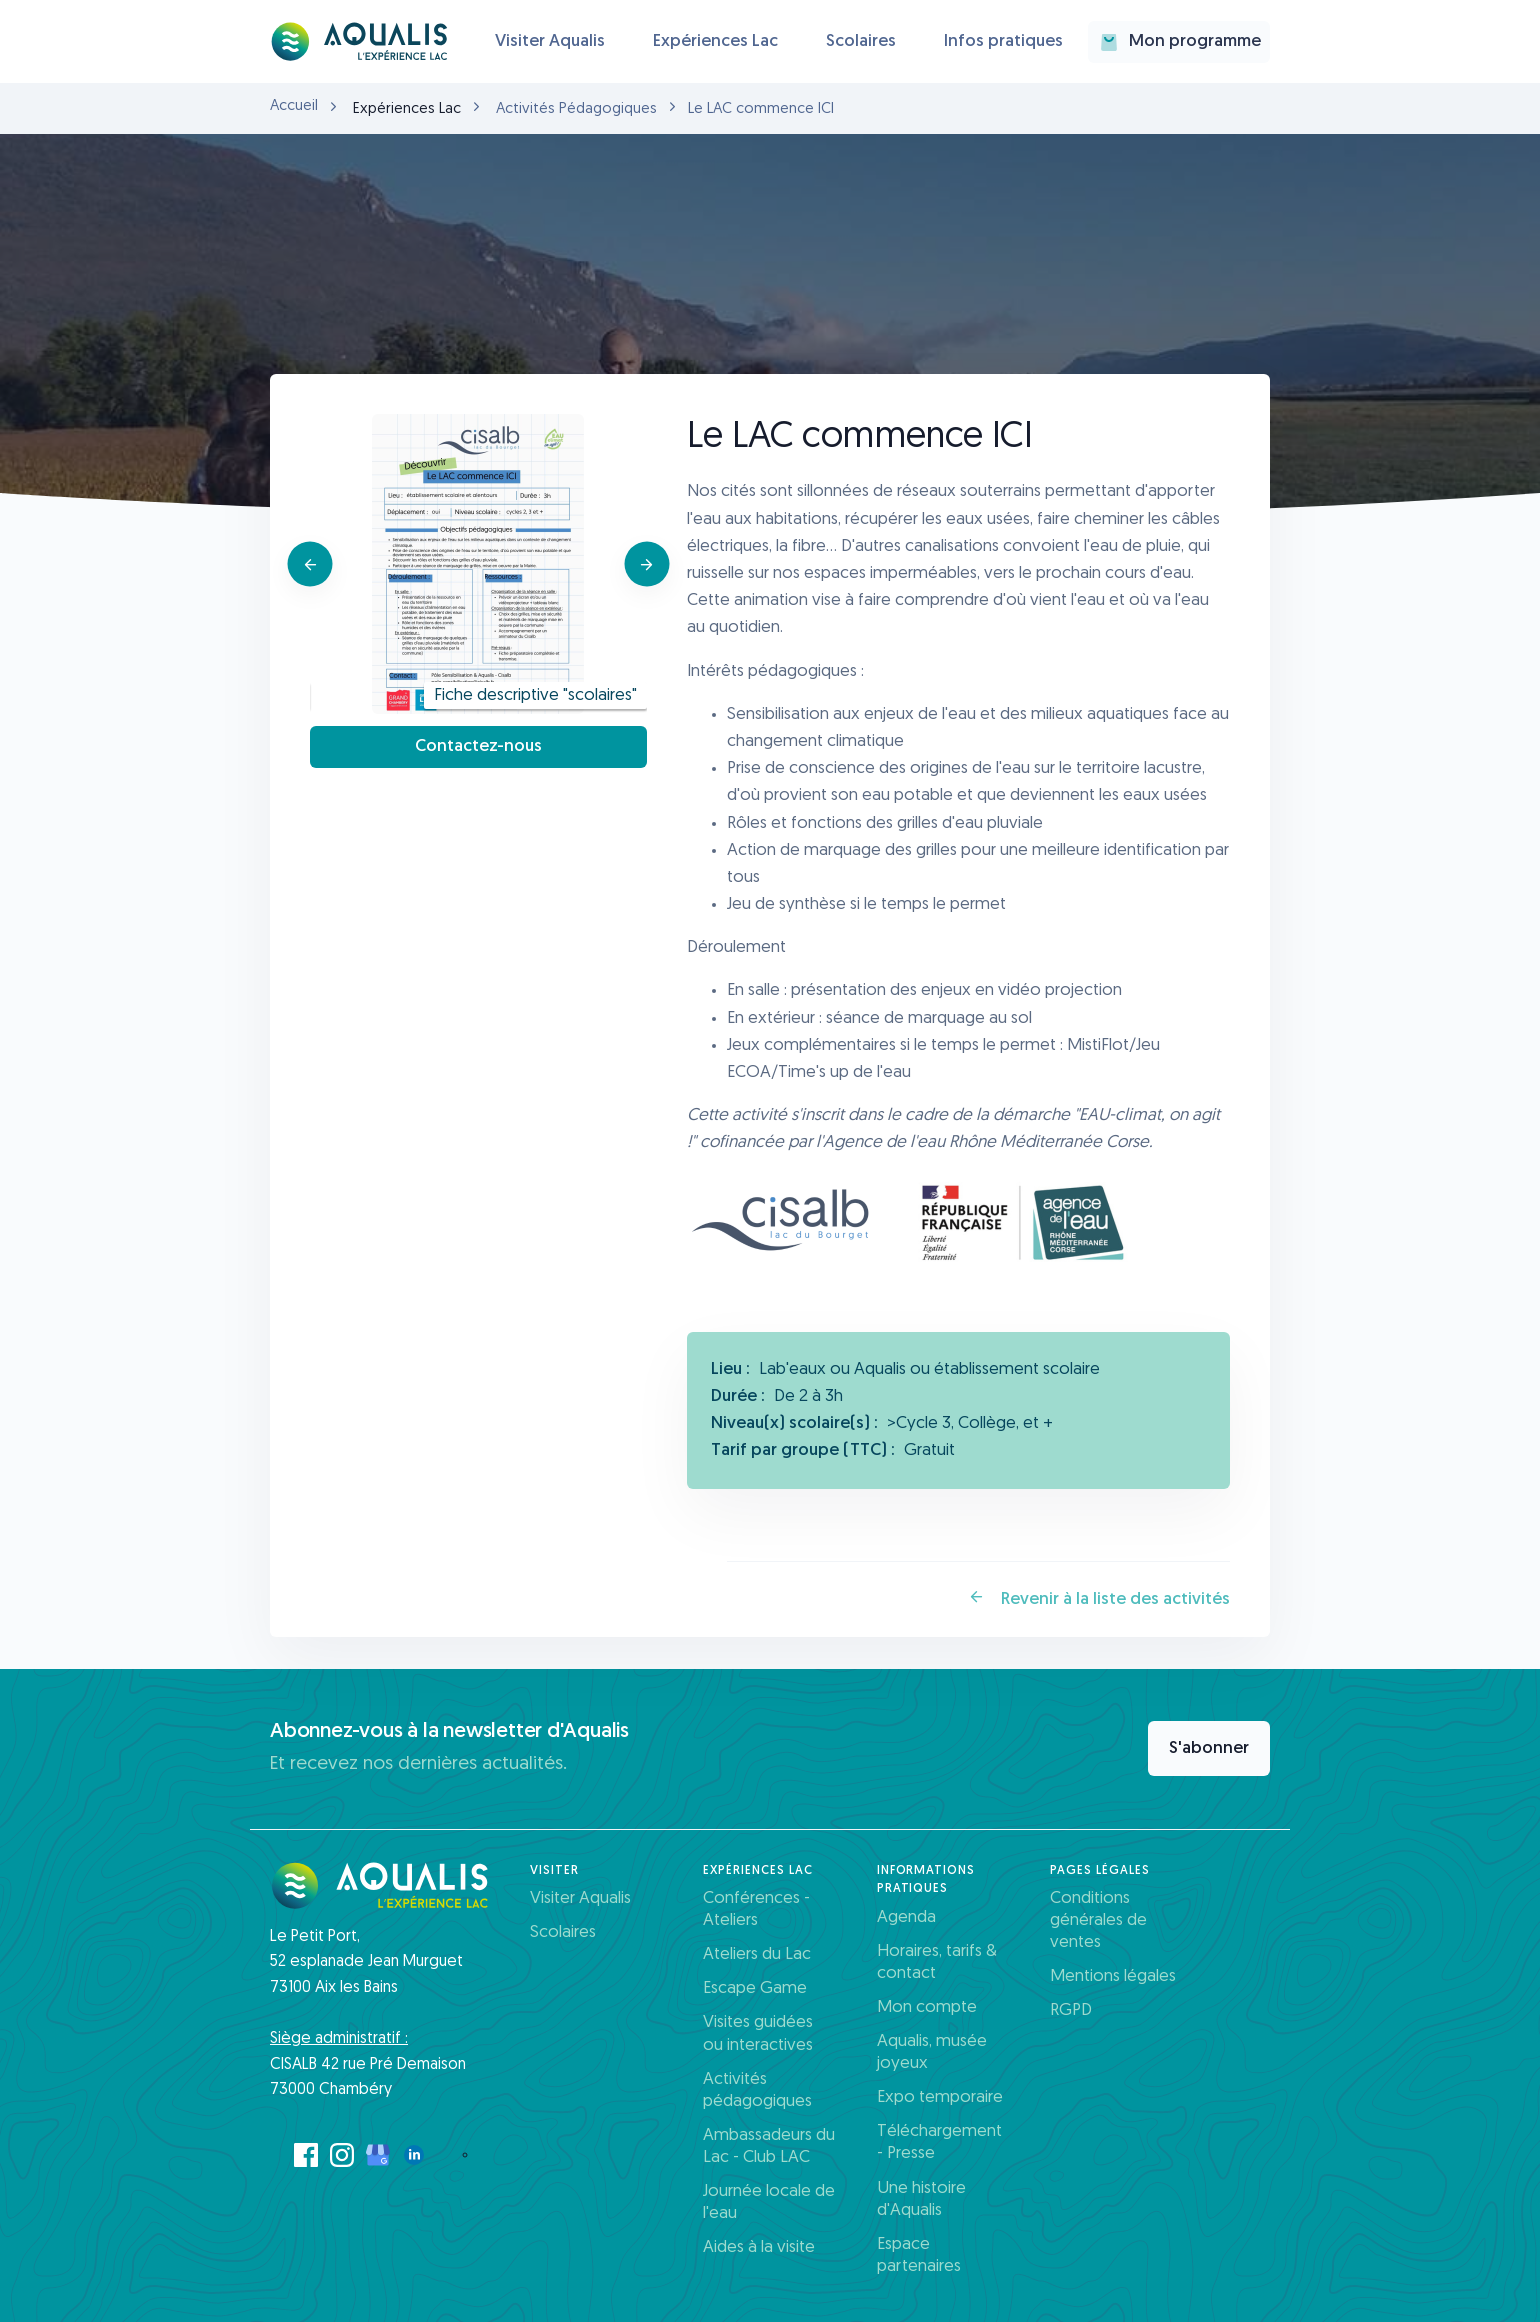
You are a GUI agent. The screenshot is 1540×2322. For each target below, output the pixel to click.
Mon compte (927, 2007)
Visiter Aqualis (550, 41)
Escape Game (755, 1988)
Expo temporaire (940, 2097)
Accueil (294, 106)
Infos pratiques (1003, 41)
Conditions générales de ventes (1098, 1920)
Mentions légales (1113, 1976)
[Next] (646, 564)
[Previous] (310, 564)
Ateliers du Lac (757, 1954)
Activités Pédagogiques (576, 109)
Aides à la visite (759, 2247)
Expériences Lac (715, 41)
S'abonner (1209, 1748)
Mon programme (1179, 42)
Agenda (906, 1917)
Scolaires (861, 41)
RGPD (1071, 2010)
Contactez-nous (478, 746)
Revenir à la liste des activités (1099, 1598)
